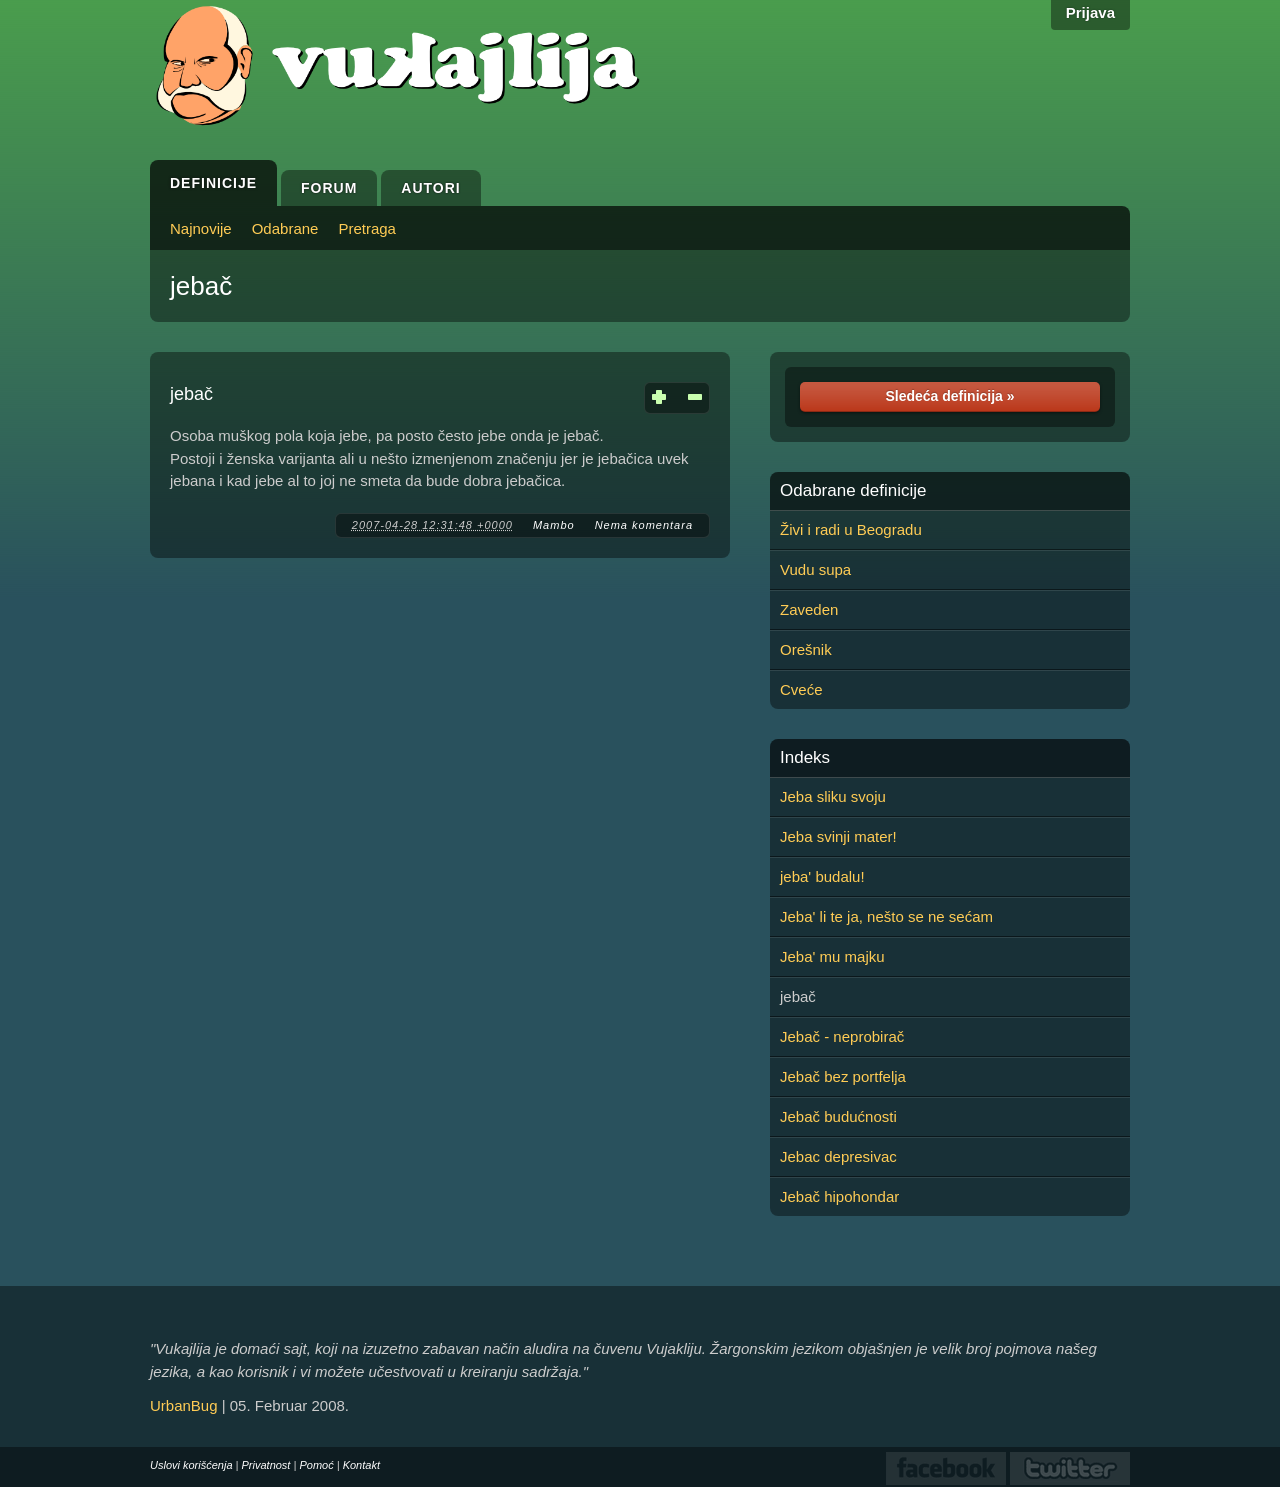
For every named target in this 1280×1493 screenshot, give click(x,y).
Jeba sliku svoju (833, 796)
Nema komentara (644, 525)
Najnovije (201, 228)
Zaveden (809, 609)
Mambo (554, 525)
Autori (430, 188)
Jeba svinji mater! (838, 836)
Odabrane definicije (853, 491)
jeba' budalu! (822, 876)
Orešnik (806, 649)
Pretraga (367, 228)
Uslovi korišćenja (191, 1465)
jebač (201, 286)
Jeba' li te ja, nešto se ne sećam (886, 916)
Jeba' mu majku (832, 956)
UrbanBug (184, 1405)
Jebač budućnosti (838, 1116)
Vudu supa (815, 569)
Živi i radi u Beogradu (851, 529)
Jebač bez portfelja (843, 1076)
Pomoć (316, 1465)
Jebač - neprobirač (842, 1036)
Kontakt (361, 1465)
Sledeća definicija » (949, 396)
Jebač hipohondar (839, 1196)
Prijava (1090, 12)
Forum (329, 188)
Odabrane (285, 228)
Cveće (801, 689)
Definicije (213, 183)
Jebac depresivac (838, 1156)
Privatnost (266, 1465)
